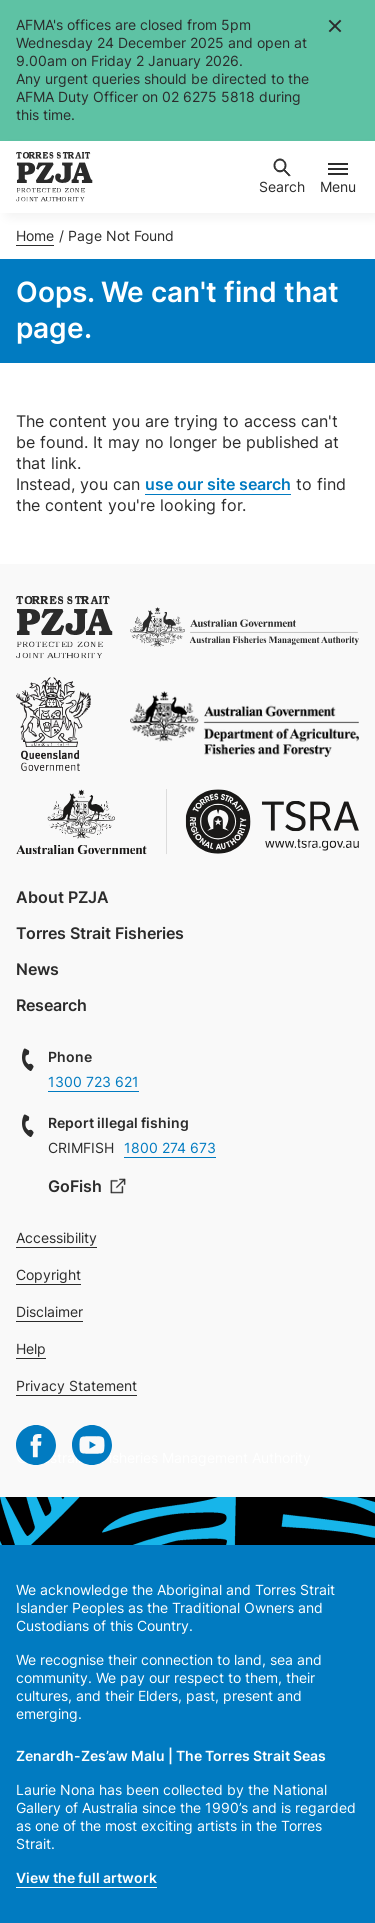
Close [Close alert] (334, 25)
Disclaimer (49, 1311)
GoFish (77, 1186)
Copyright (48, 1274)
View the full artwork (86, 1877)
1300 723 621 (93, 1081)
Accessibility (56, 1237)
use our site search (218, 484)
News (37, 969)
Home (35, 235)
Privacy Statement (76, 1385)
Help (31, 1348)
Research (51, 1005)
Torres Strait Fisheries (100, 933)
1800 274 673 (170, 1147)
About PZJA (62, 897)
